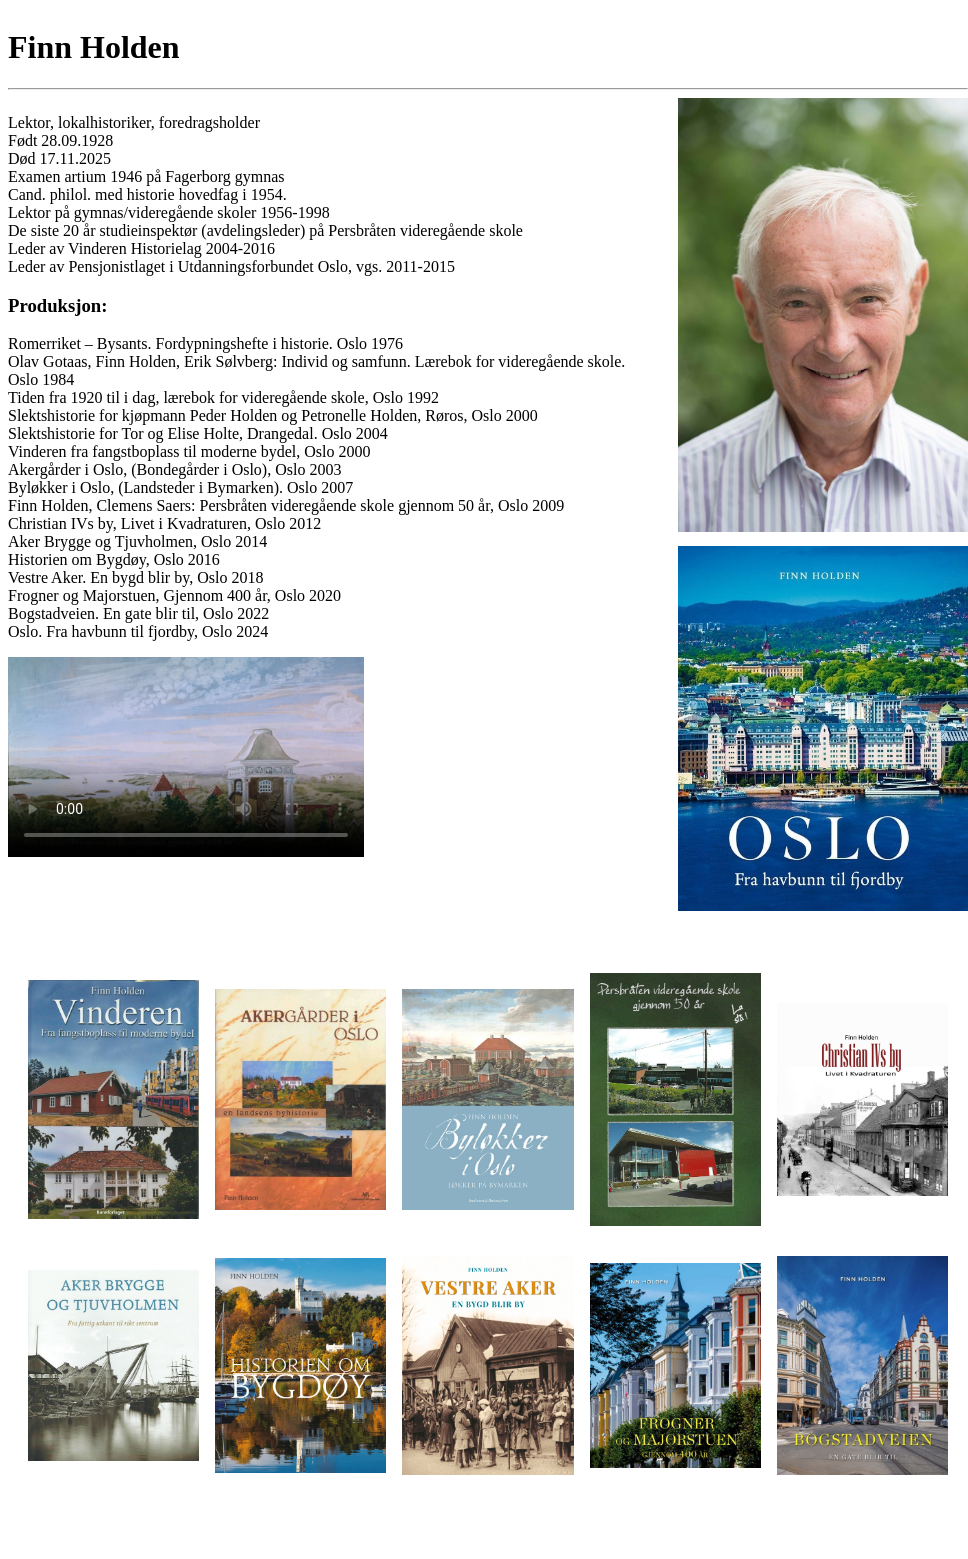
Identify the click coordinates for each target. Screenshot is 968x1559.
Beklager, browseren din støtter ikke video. (186, 757)
